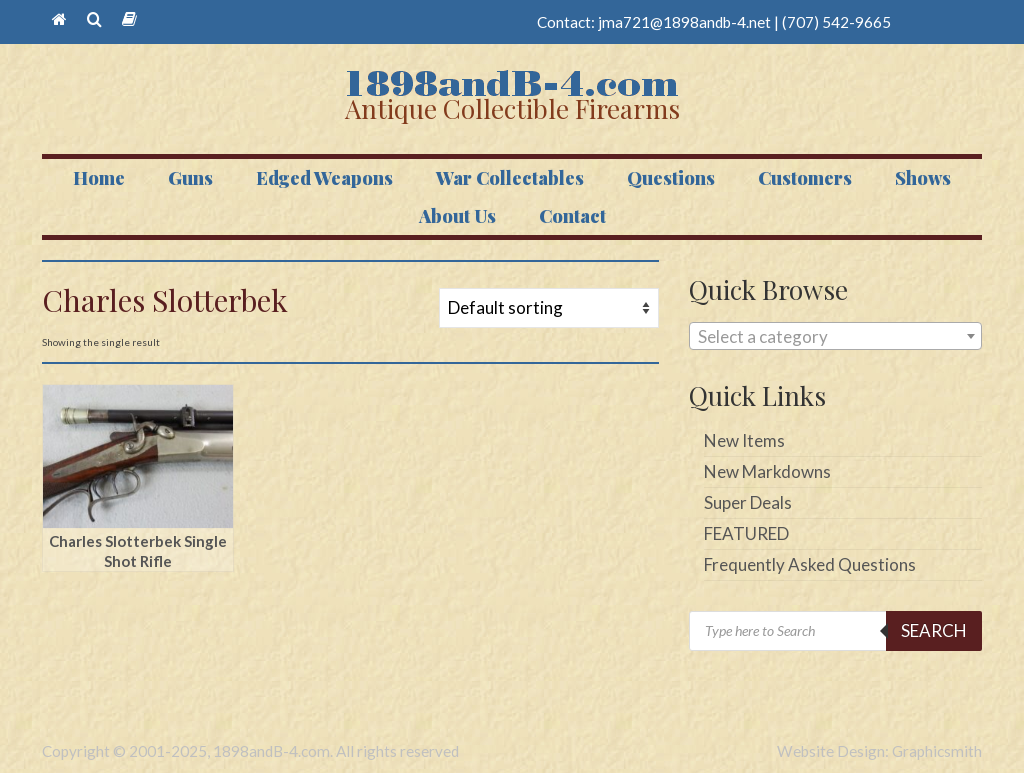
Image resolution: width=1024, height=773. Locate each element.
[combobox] (835, 336)
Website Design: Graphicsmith (879, 751)
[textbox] (835, 337)
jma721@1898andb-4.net (684, 22)
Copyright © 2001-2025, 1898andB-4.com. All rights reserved (250, 751)
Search (934, 630)
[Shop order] (549, 308)
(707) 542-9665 (836, 22)
